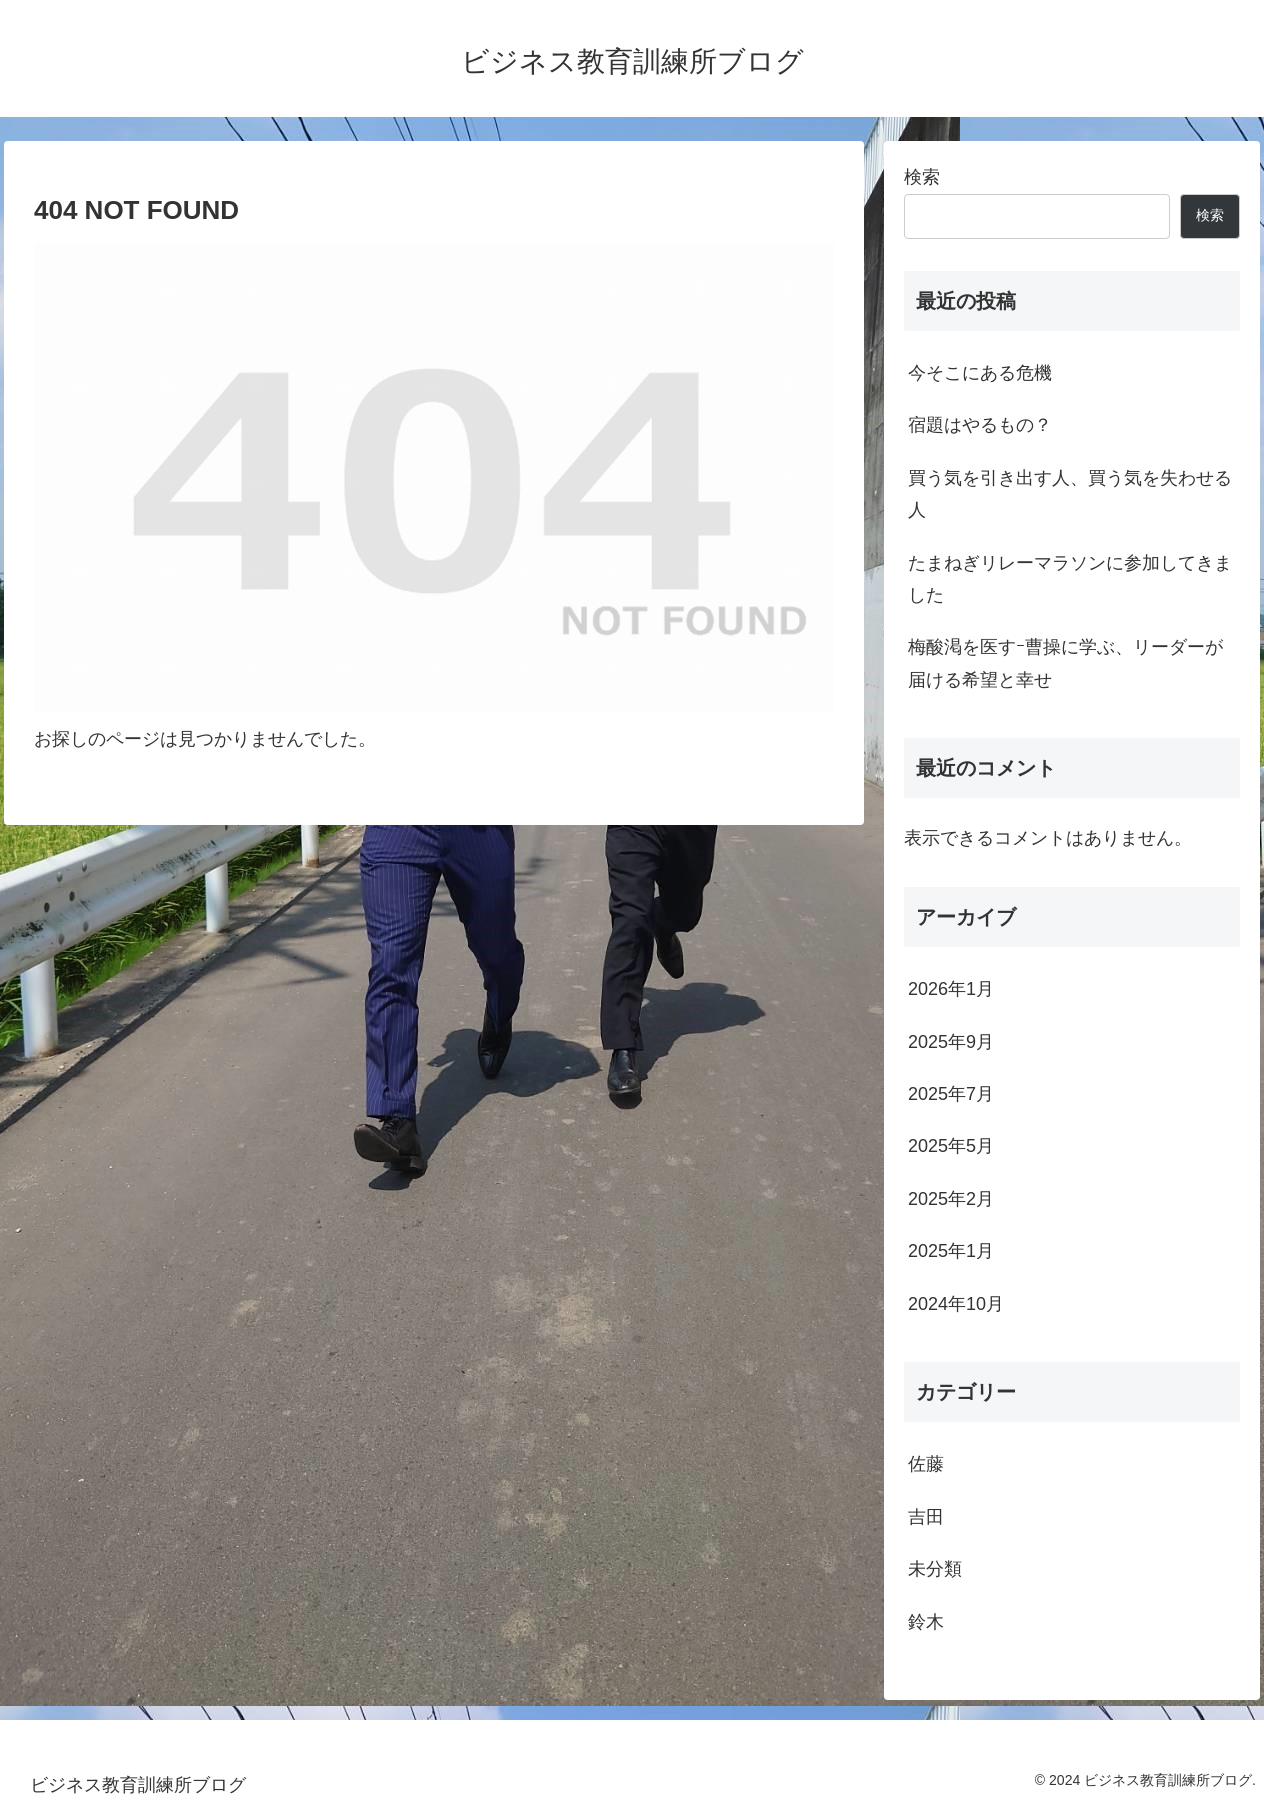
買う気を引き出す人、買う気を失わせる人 (1070, 494)
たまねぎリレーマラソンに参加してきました (1070, 579)
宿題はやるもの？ (980, 425)
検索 (922, 177)
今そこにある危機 (980, 373)
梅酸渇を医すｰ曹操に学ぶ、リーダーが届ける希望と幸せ (1065, 663)
